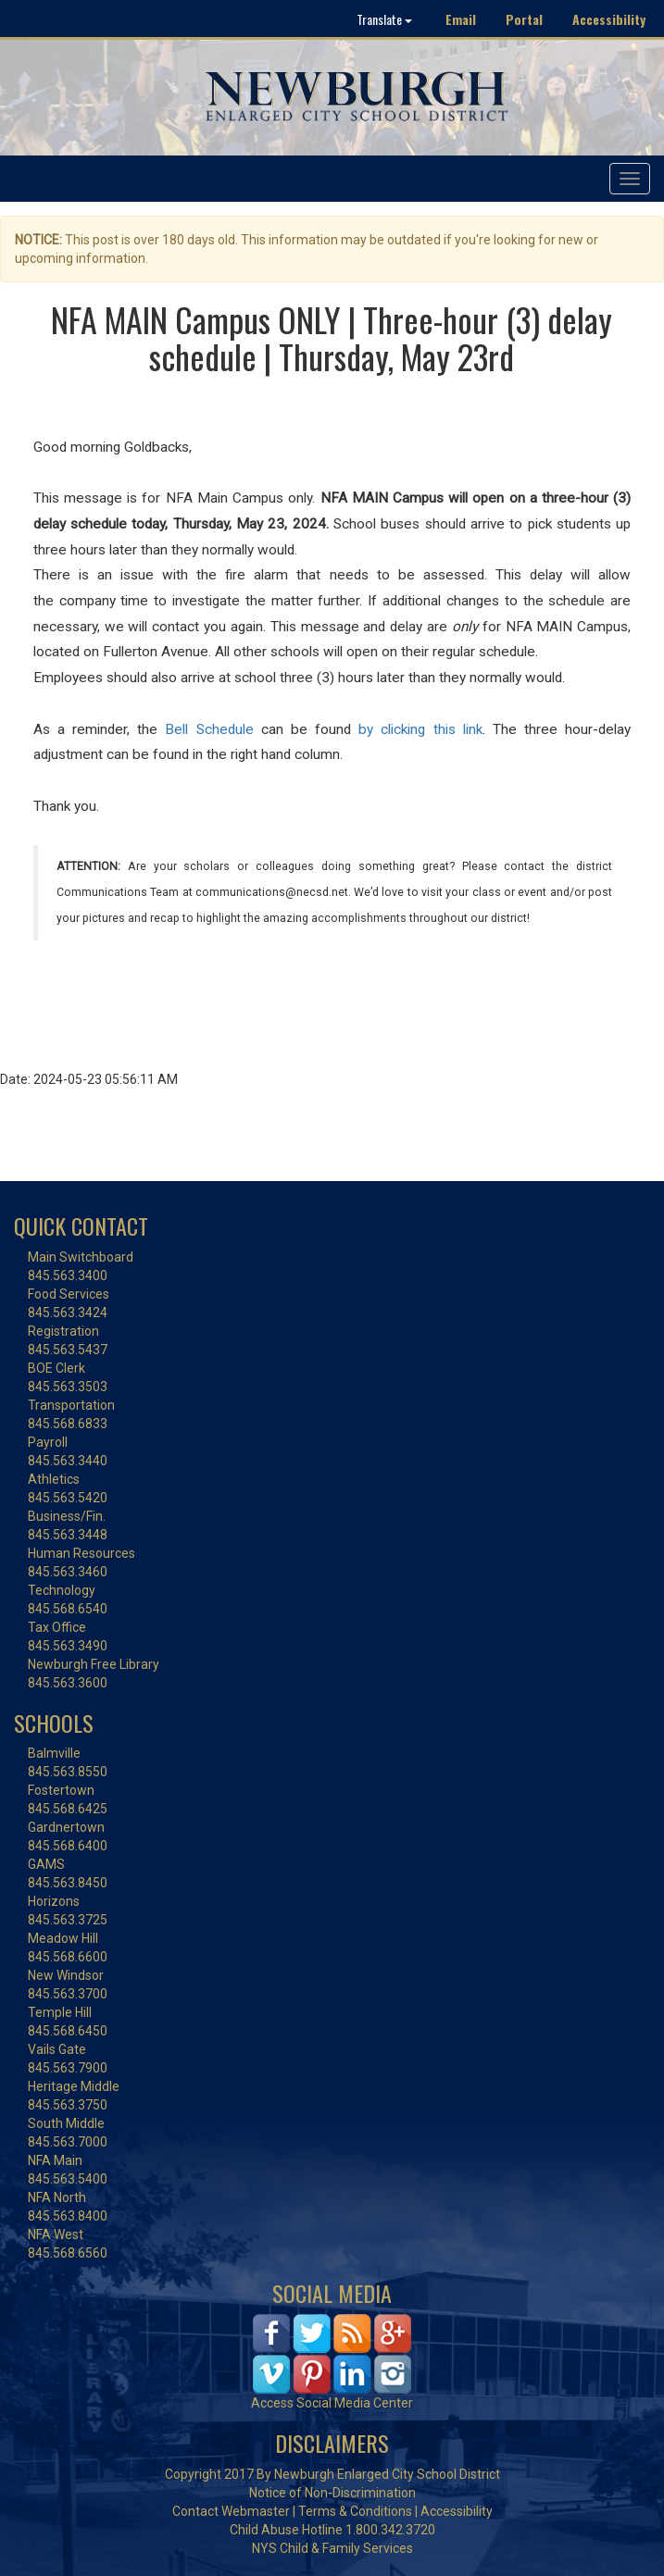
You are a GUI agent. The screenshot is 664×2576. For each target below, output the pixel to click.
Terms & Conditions (355, 2511)
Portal (524, 19)
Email (460, 19)
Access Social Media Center (332, 2403)
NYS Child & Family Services (332, 2548)
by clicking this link (420, 729)
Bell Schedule (209, 729)
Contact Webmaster (231, 2511)
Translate (384, 19)
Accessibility (608, 19)
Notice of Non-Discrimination (332, 2492)
